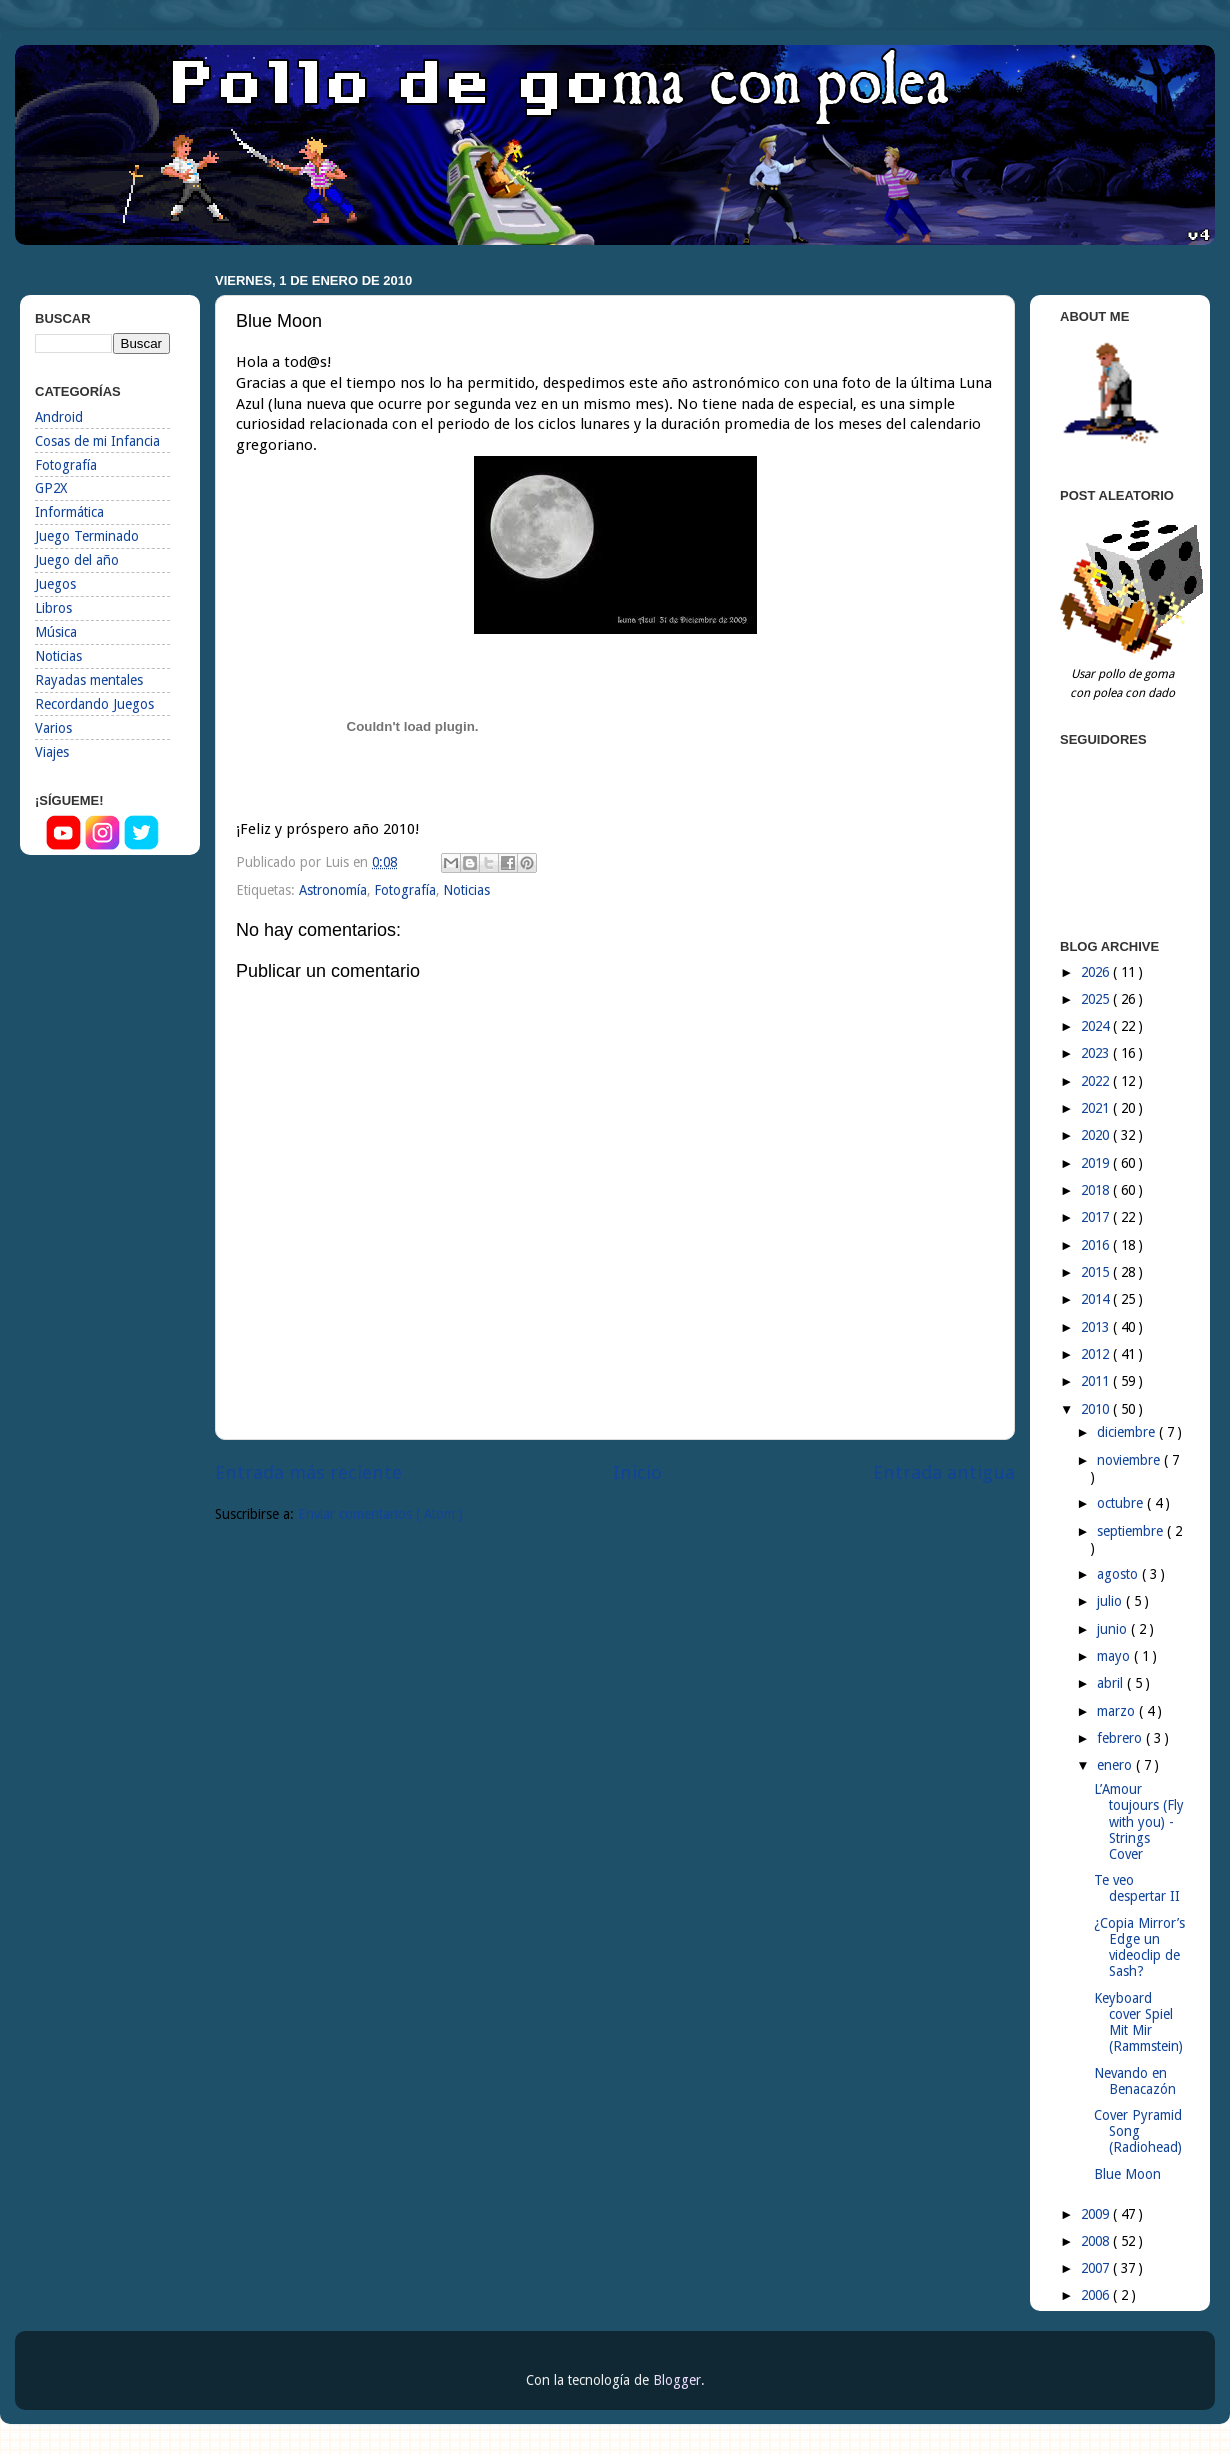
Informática (69, 512)
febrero (1121, 1738)
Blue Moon (1127, 2174)
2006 (1097, 2295)
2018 (1097, 1190)
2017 (1097, 1217)
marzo (1118, 1711)
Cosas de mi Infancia (97, 441)
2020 (1097, 1135)
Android (59, 417)
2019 (1097, 1163)
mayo (1115, 1656)
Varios (53, 728)
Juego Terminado (87, 536)
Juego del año (77, 560)
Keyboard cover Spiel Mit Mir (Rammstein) (1138, 2022)
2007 (1097, 2268)
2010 (1097, 1409)
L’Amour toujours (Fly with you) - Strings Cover (1139, 1821)
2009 (1097, 2214)
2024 (1097, 1026)
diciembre (1128, 1432)
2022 (1097, 1081)
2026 (1097, 972)
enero (1116, 1765)
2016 (1097, 1245)
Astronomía (333, 890)
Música (56, 632)
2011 (1097, 1381)
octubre (1122, 1503)
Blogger (677, 2380)
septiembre (1132, 1531)
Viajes (52, 752)
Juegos (55, 584)
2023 (1097, 1053)
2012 (1097, 1354)
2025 (1097, 999)
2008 (1097, 2241)
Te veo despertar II (1137, 1888)
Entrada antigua (944, 1472)
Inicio (637, 1472)
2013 (1097, 1327)
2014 (1097, 1299)
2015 (1097, 1272)
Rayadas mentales (89, 680)
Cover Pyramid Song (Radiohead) (1138, 2131)
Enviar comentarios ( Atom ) (380, 1514)
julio (1111, 1601)
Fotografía (405, 890)
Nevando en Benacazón (1135, 2081)
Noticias (466, 890)
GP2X (51, 488)
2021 (1097, 1108)
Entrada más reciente (308, 1472)
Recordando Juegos (94, 704)
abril (1112, 1683)
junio (1114, 1629)
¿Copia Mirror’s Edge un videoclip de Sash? (1139, 1947)
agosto (1119, 1574)
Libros (53, 608)
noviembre (1130, 1460)
